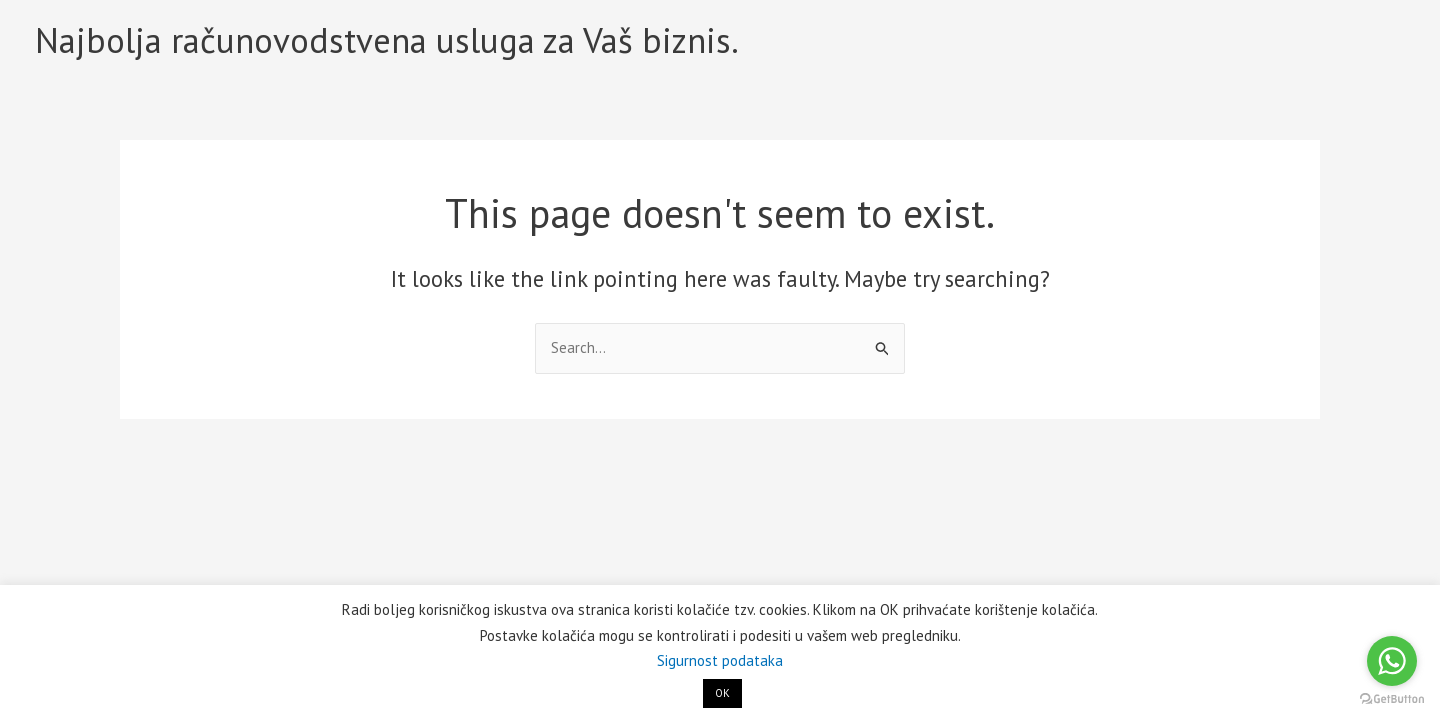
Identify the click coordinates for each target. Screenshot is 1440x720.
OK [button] (722, 693)
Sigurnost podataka (720, 660)
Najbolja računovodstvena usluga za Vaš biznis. (387, 40)
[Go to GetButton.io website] (1392, 699)
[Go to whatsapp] (1392, 661)
